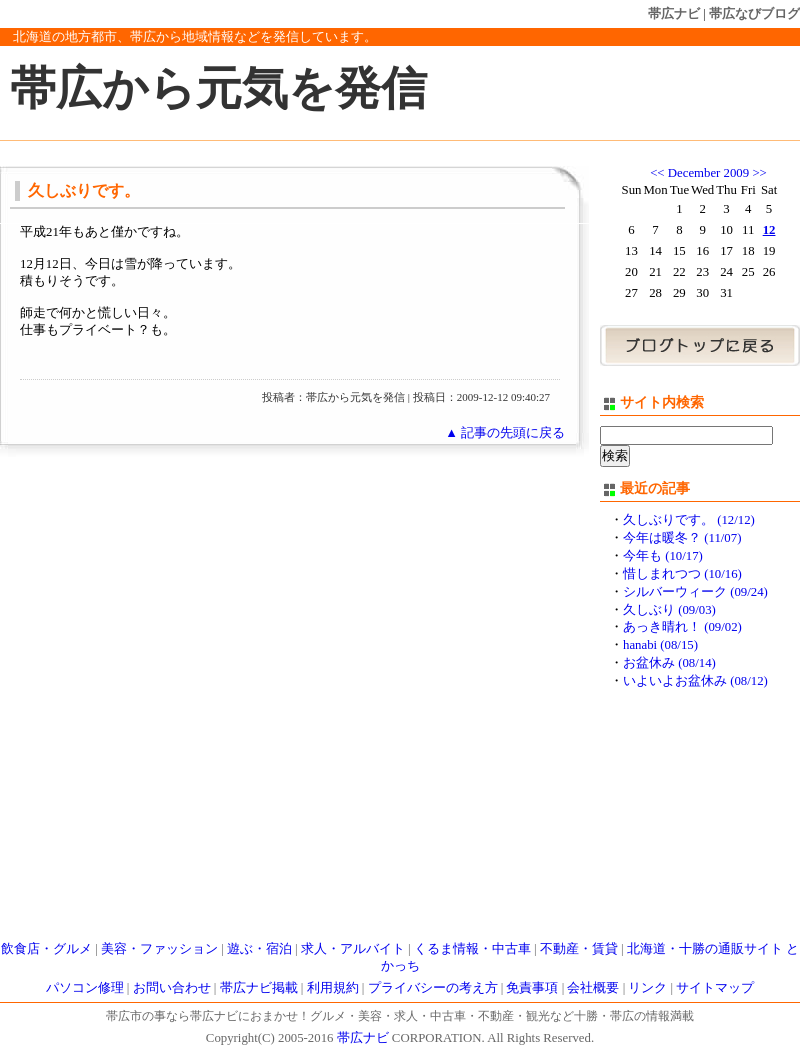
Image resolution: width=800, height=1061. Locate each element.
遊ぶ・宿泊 (259, 949)
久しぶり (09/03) (669, 610)
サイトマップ (715, 988)
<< (657, 173)
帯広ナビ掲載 (259, 988)
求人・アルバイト (353, 949)
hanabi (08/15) (660, 645)
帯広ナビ (674, 13)
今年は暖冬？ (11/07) (682, 538)
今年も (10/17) (663, 556)
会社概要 (593, 988)
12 (769, 230)
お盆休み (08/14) (669, 663)
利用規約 (333, 988)
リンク (647, 988)
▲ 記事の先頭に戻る (505, 433)
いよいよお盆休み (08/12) (695, 681)
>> (759, 173)
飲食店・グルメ (46, 949)
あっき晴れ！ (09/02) (682, 627)
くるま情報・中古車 (472, 949)
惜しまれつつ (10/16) (682, 574)
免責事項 (532, 988)
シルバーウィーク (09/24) (695, 592)
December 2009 (708, 173)
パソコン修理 (85, 988)
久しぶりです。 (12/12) (689, 520)
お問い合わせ (172, 988)
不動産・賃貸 (579, 949)
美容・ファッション (159, 949)
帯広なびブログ (754, 13)
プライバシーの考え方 (433, 988)
